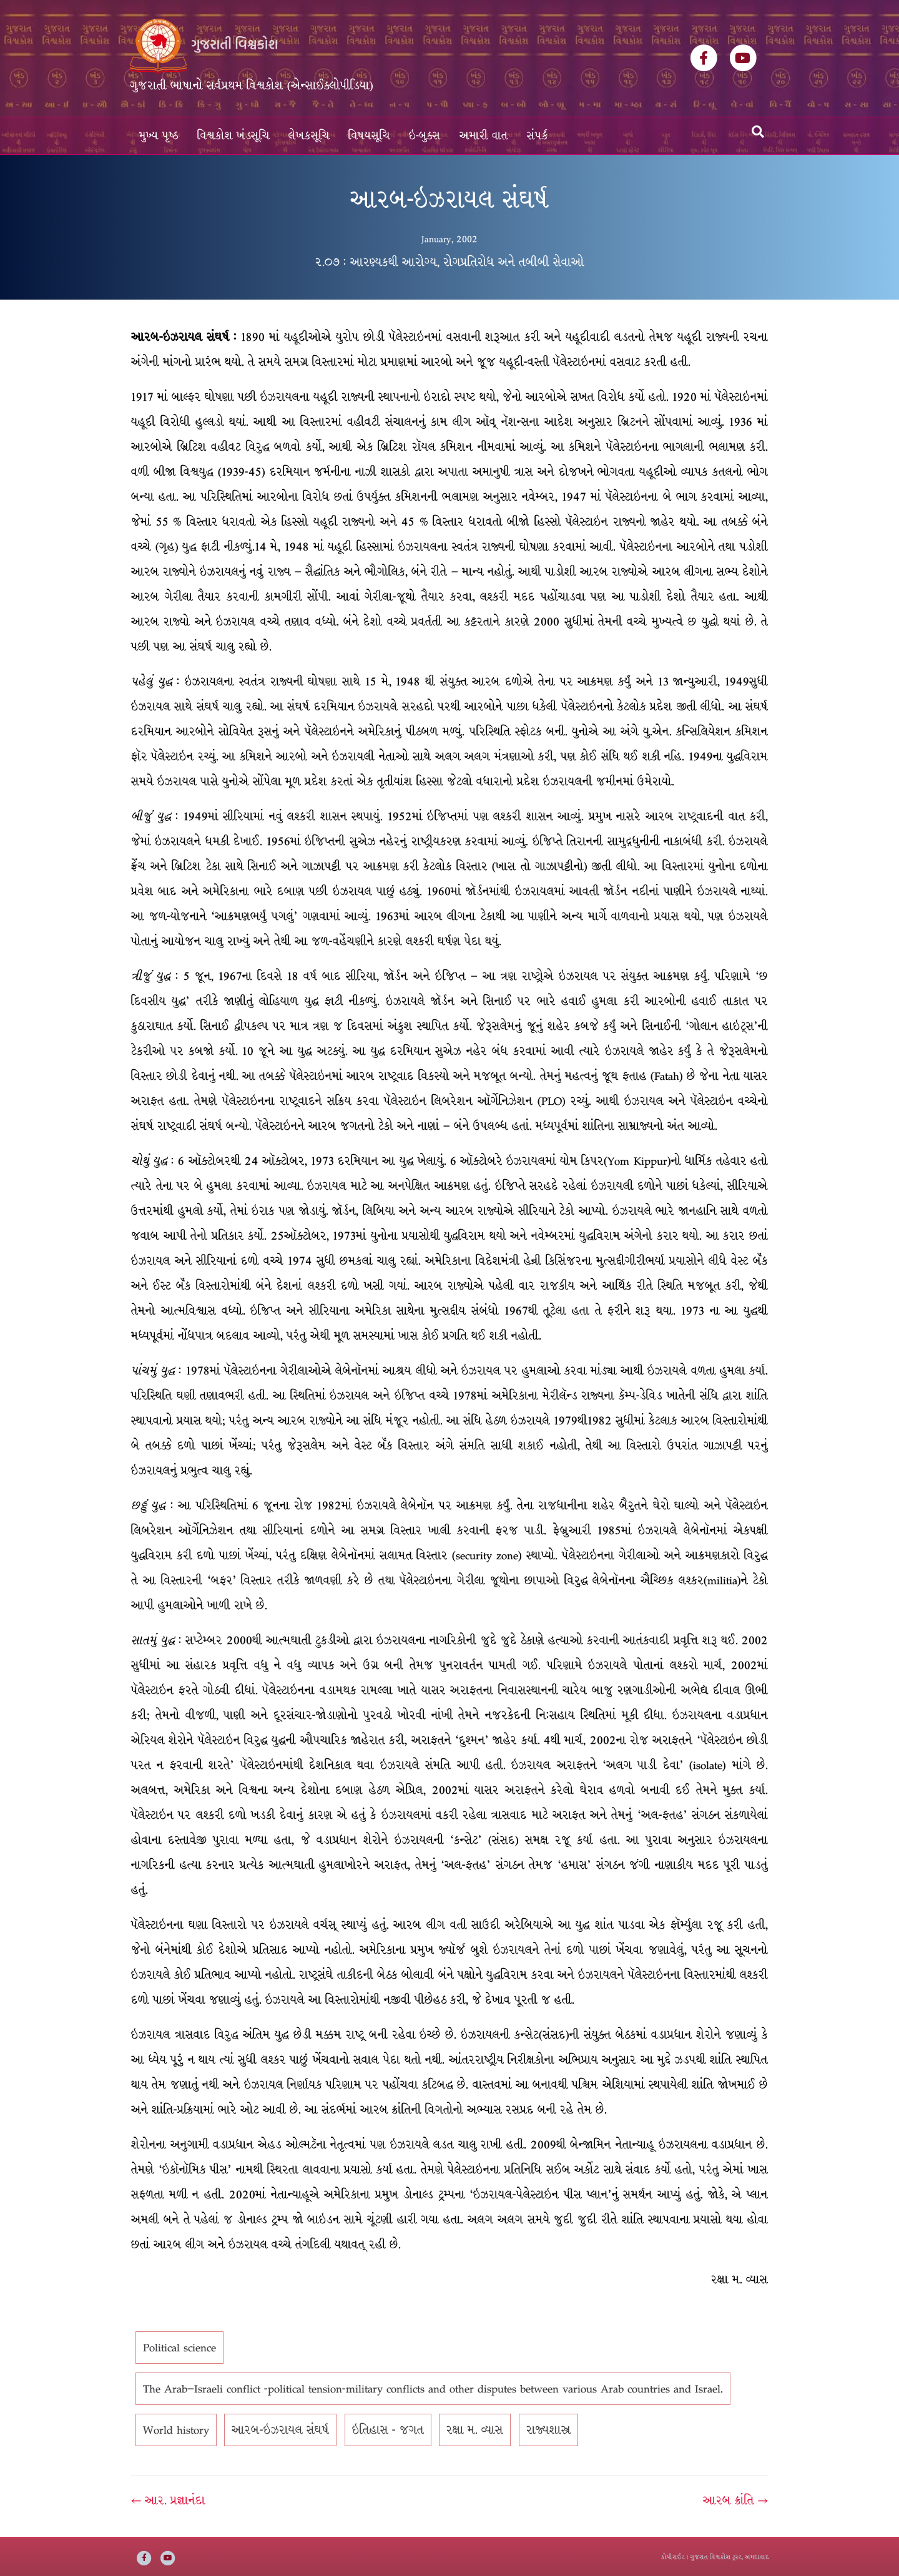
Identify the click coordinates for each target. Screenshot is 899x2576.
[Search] (758, 131)
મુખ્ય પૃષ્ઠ (159, 135)
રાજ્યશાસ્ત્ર (548, 2430)
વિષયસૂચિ (369, 135)
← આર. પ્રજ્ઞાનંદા (168, 2500)
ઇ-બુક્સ (425, 135)
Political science (179, 2347)
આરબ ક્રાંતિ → (735, 2500)
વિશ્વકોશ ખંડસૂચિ (233, 135)
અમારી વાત (483, 135)
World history (176, 2430)
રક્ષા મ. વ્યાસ (474, 2430)
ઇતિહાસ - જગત (388, 2430)
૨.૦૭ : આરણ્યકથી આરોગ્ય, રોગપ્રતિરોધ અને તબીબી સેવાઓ (449, 262)
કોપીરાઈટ (673, 2557)
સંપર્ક (537, 135)
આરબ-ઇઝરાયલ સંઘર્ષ (280, 2430)
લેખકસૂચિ (309, 135)
